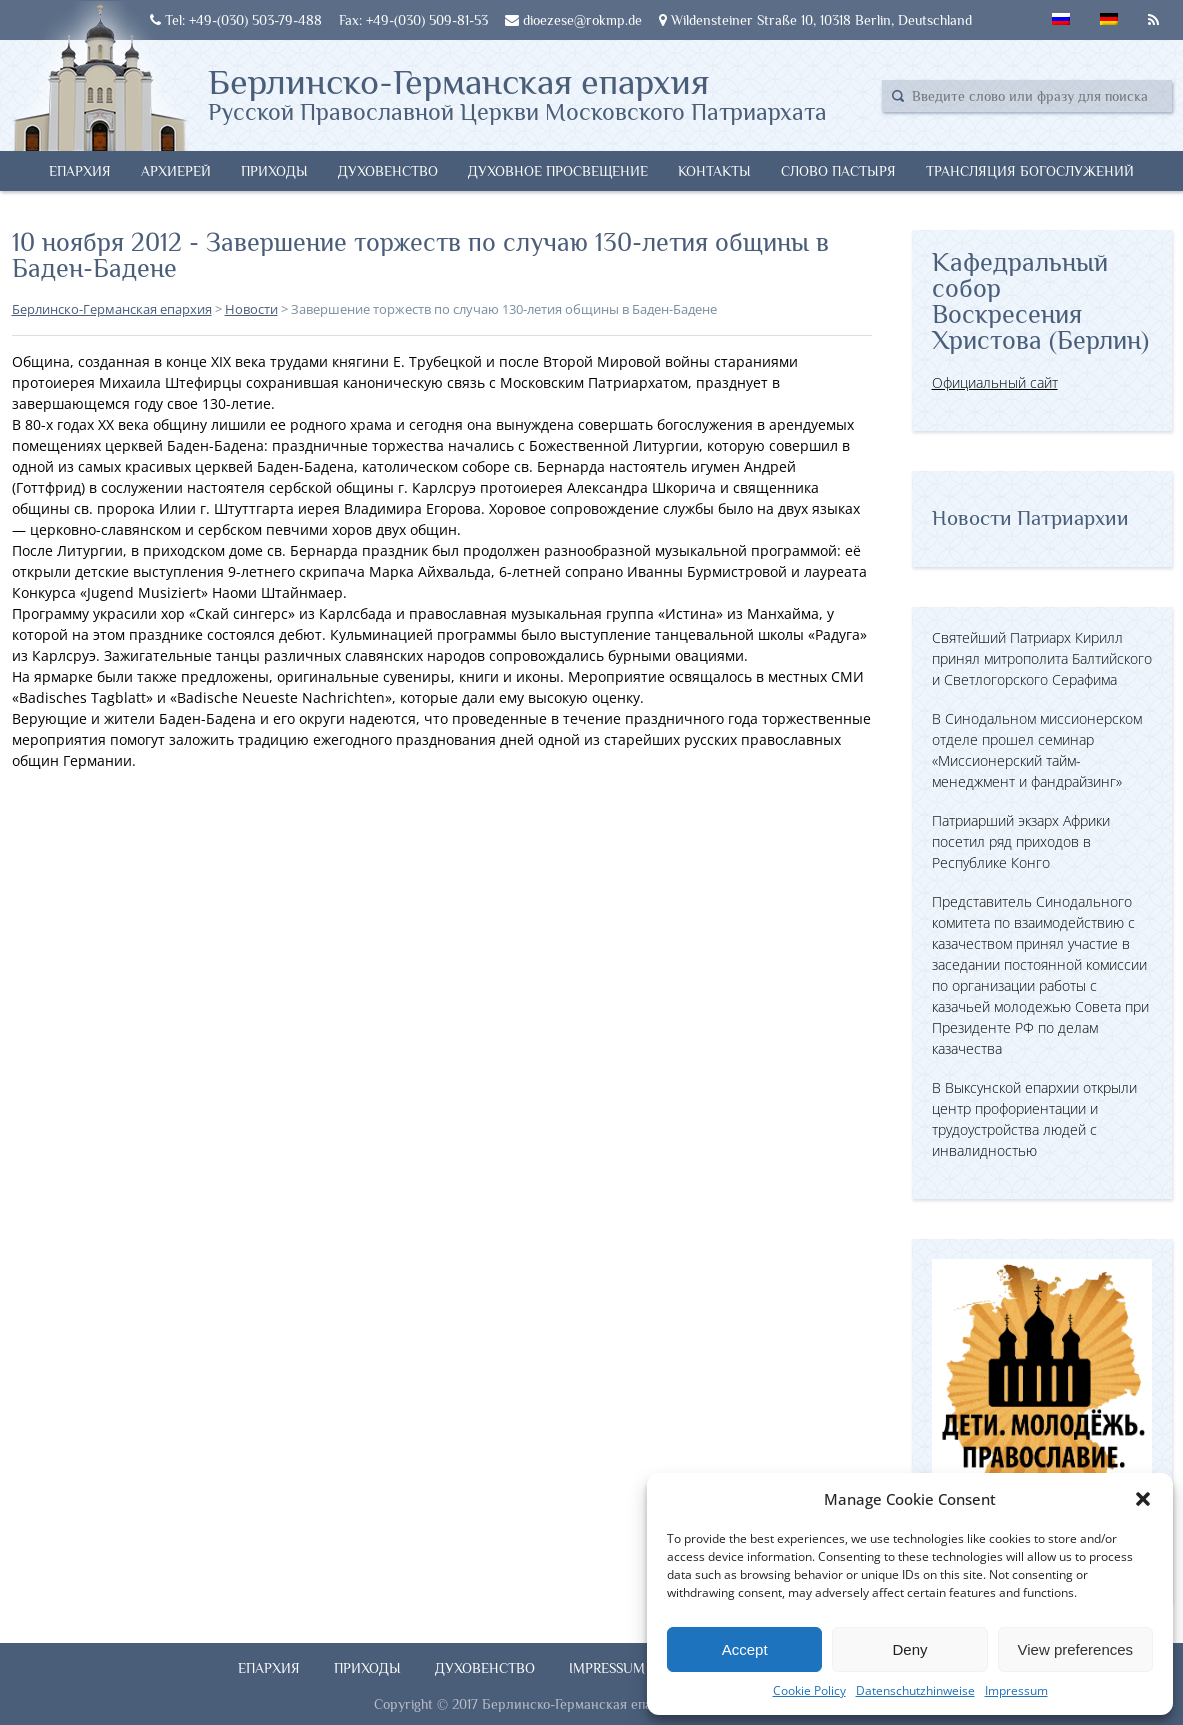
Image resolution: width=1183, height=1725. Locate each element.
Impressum (1016, 1690)
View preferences (1076, 1649)
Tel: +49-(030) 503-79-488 (236, 20)
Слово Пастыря (838, 171)
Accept (745, 1649)
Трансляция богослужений (1030, 171)
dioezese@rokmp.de (573, 20)
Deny (909, 1649)
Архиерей (176, 171)
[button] (1143, 1499)
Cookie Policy (809, 1690)
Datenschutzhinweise (915, 1690)
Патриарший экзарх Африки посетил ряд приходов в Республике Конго (1021, 841)
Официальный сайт (995, 382)
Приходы (274, 171)
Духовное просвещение (558, 171)
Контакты (714, 171)
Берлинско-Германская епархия (517, 93)
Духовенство (388, 171)
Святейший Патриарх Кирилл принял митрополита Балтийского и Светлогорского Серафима (1042, 658)
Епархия (80, 171)
